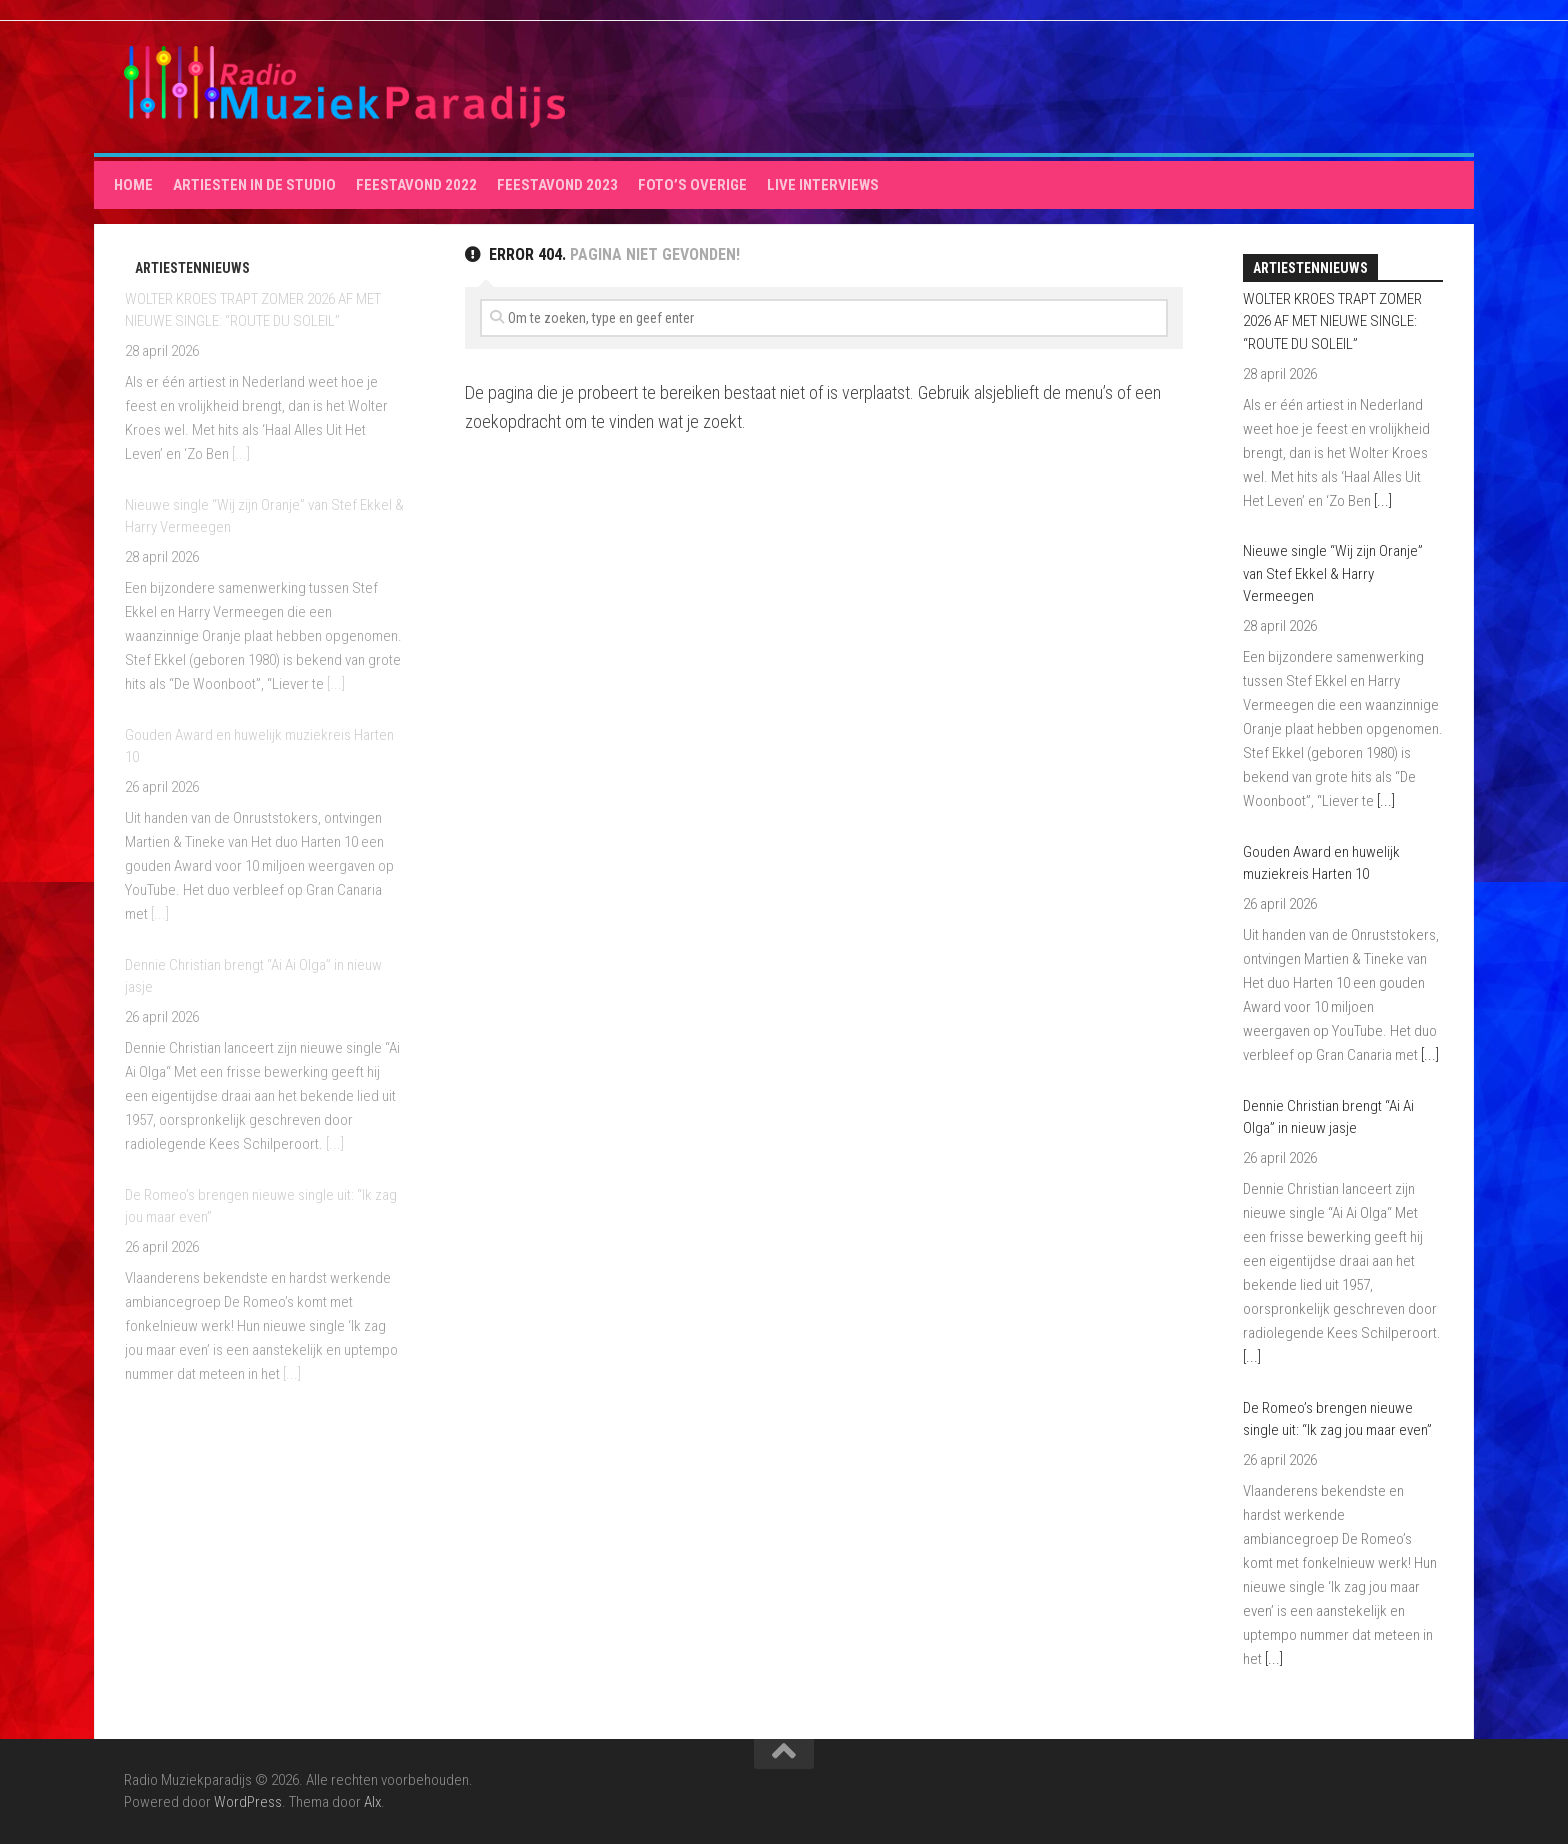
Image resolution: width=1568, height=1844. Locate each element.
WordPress (248, 1802)
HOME (133, 185)
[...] (241, 454)
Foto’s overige (692, 185)
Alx (372, 1802)
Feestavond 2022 (416, 185)
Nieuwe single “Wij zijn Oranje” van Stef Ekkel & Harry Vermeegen (1333, 573)
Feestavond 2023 (557, 185)
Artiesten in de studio (254, 185)
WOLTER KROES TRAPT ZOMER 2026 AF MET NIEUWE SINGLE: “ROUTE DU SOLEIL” (1332, 321)
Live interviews (823, 185)
